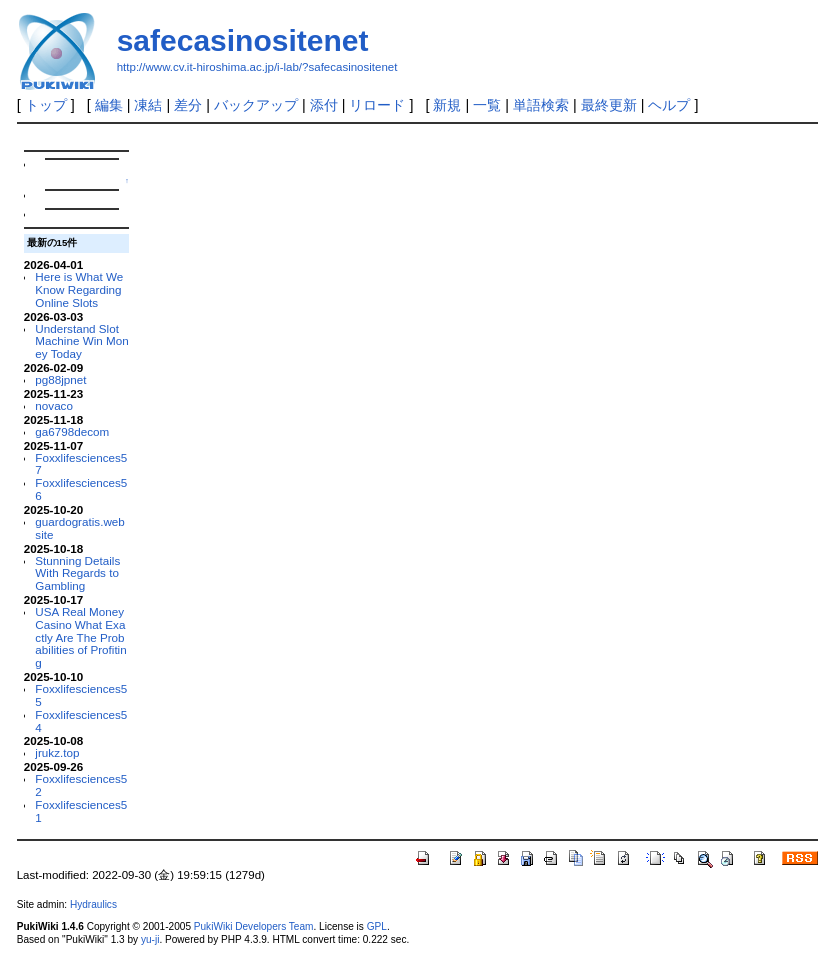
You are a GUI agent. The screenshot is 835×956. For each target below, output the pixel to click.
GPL (377, 926)
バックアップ (256, 105)
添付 (324, 105)
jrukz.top (57, 752)
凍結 (148, 105)
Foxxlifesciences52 (81, 785)
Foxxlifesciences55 (81, 695)
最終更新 (609, 105)
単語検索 (541, 105)
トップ (46, 105)
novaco (54, 405)
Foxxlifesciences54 (81, 721)
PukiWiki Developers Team (254, 926)
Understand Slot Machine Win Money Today (81, 341)
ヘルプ (669, 105)
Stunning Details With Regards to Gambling (77, 573)
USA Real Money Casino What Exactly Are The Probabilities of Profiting (80, 637)
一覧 (487, 105)
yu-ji (150, 939)
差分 (188, 105)
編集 (109, 105)
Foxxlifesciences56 (81, 489)
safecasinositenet (243, 40)
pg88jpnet (60, 379)
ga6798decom (72, 431)
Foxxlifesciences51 (81, 811)
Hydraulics (93, 904)
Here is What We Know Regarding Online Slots (79, 289)
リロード (377, 105)
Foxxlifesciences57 (81, 464)
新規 (447, 105)
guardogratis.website (79, 528)
